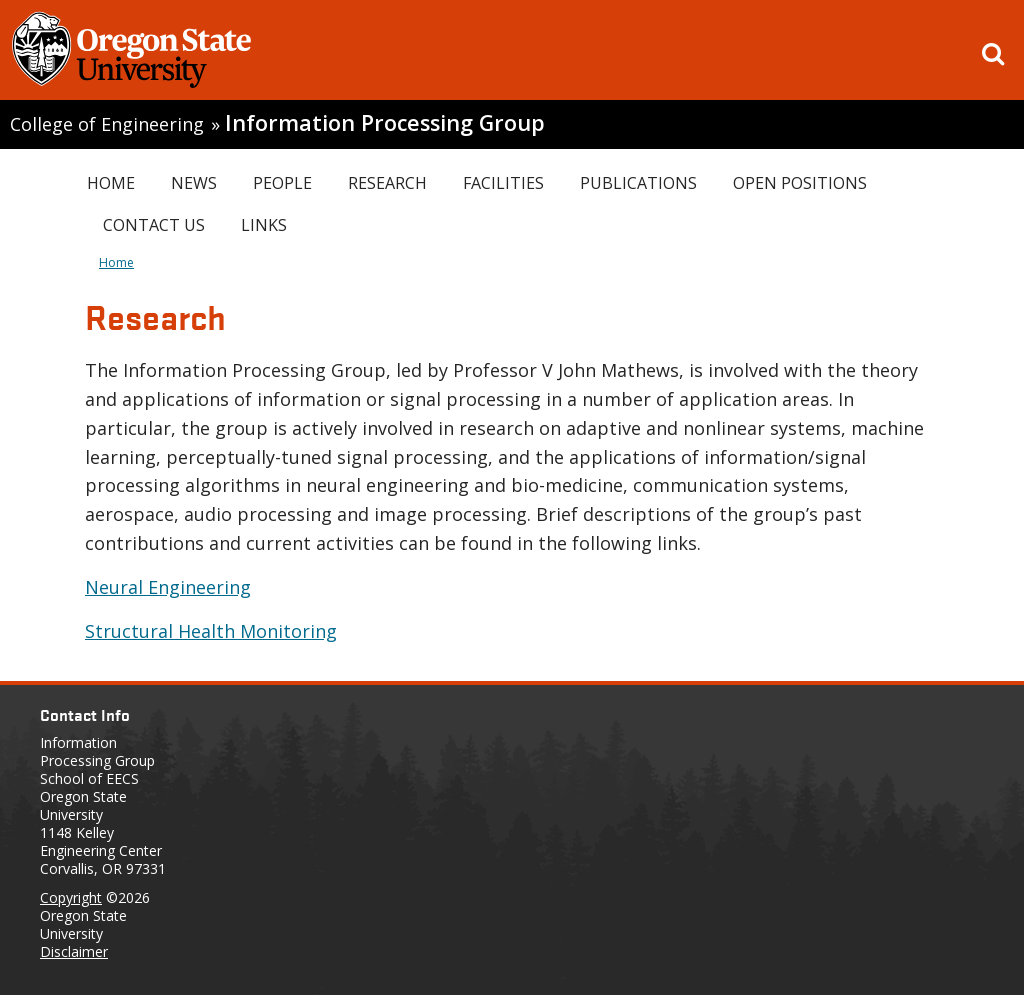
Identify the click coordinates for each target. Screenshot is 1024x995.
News (194, 183)
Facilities (503, 183)
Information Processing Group (385, 122)
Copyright (71, 897)
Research (387, 183)
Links (264, 225)
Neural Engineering (168, 587)
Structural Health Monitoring (211, 631)
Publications (638, 183)
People (282, 183)
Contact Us (154, 225)
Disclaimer (74, 951)
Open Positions (800, 183)
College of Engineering (107, 124)
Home (111, 183)
